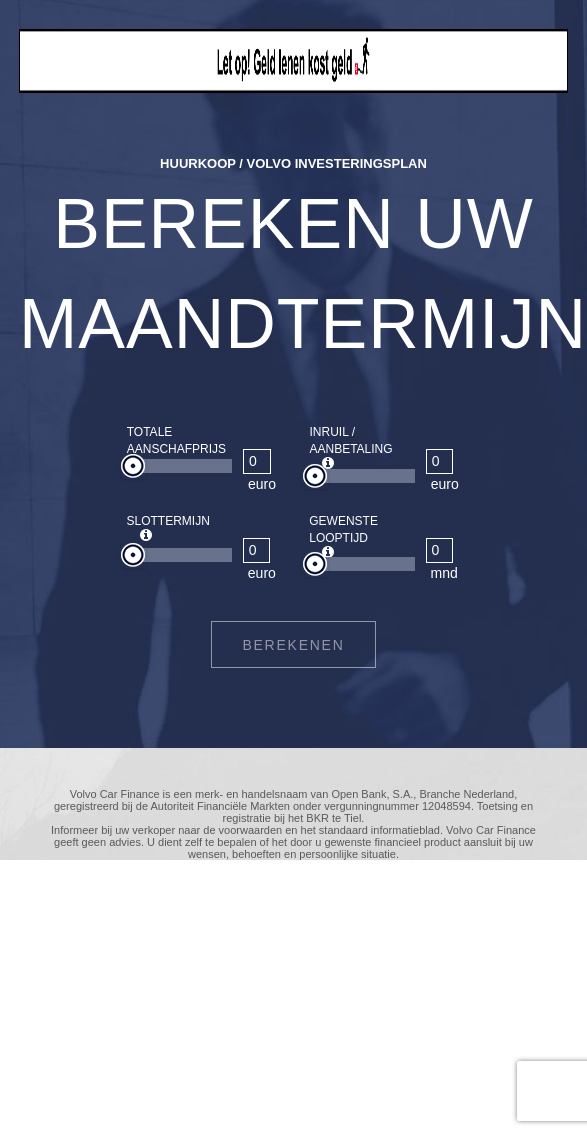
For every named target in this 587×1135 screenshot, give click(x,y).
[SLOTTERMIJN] (257, 550)
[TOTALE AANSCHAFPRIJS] (257, 461)
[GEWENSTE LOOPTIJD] (440, 550)
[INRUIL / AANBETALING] (440, 461)
